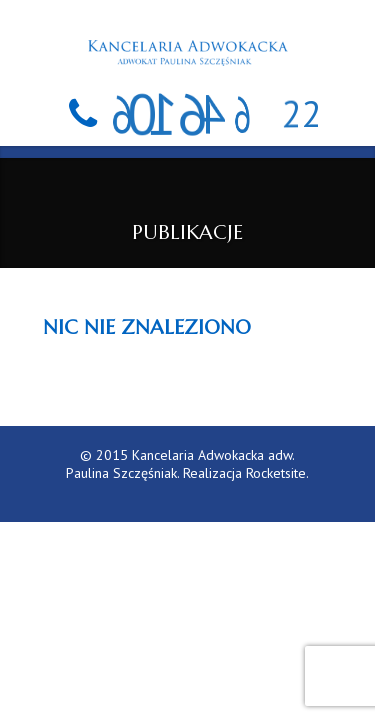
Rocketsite (276, 473)
